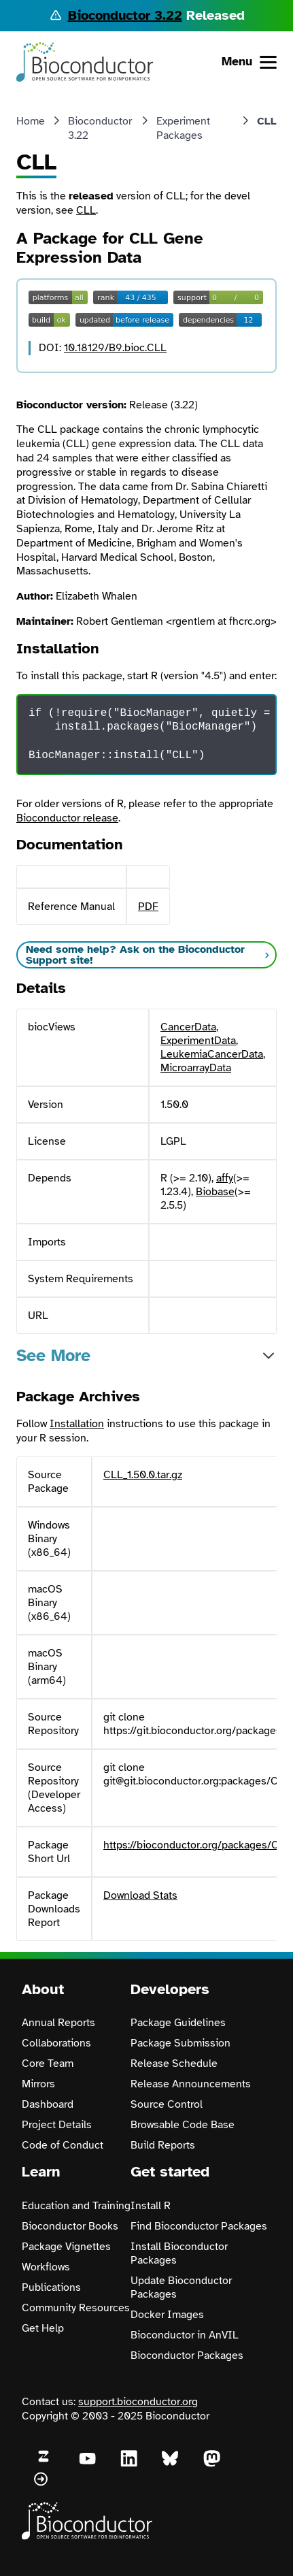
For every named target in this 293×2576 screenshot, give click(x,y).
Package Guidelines (178, 2022)
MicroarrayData (195, 1068)
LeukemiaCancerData (211, 1054)
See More (53, 1355)
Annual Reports (58, 2022)
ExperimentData (198, 1040)
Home (30, 121)
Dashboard (47, 2104)
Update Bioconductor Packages (181, 2287)
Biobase (215, 1192)
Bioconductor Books (70, 2226)
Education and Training (76, 2206)
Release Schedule (174, 2063)
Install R (151, 2206)
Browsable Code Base (183, 2125)
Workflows (46, 2267)
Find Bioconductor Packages (199, 2226)
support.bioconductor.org (138, 2402)
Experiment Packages (183, 128)
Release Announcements (191, 2084)
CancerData (188, 1027)
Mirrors (38, 2084)
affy (224, 1178)
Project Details (57, 2125)
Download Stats (140, 1895)
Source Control (167, 2104)
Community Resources (76, 2308)
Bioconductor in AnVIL (185, 2335)
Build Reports (163, 2145)
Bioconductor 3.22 (125, 15)
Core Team (47, 2063)
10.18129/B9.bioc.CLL (115, 348)
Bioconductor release (67, 818)
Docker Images (167, 2314)
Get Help (43, 2328)
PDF (148, 906)
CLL (86, 210)
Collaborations (56, 2043)
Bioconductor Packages (187, 2355)
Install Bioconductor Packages (179, 2253)
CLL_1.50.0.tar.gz (142, 1475)
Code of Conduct (62, 2145)
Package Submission (180, 2043)
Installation (77, 1424)
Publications (51, 2287)
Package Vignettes (66, 2246)
